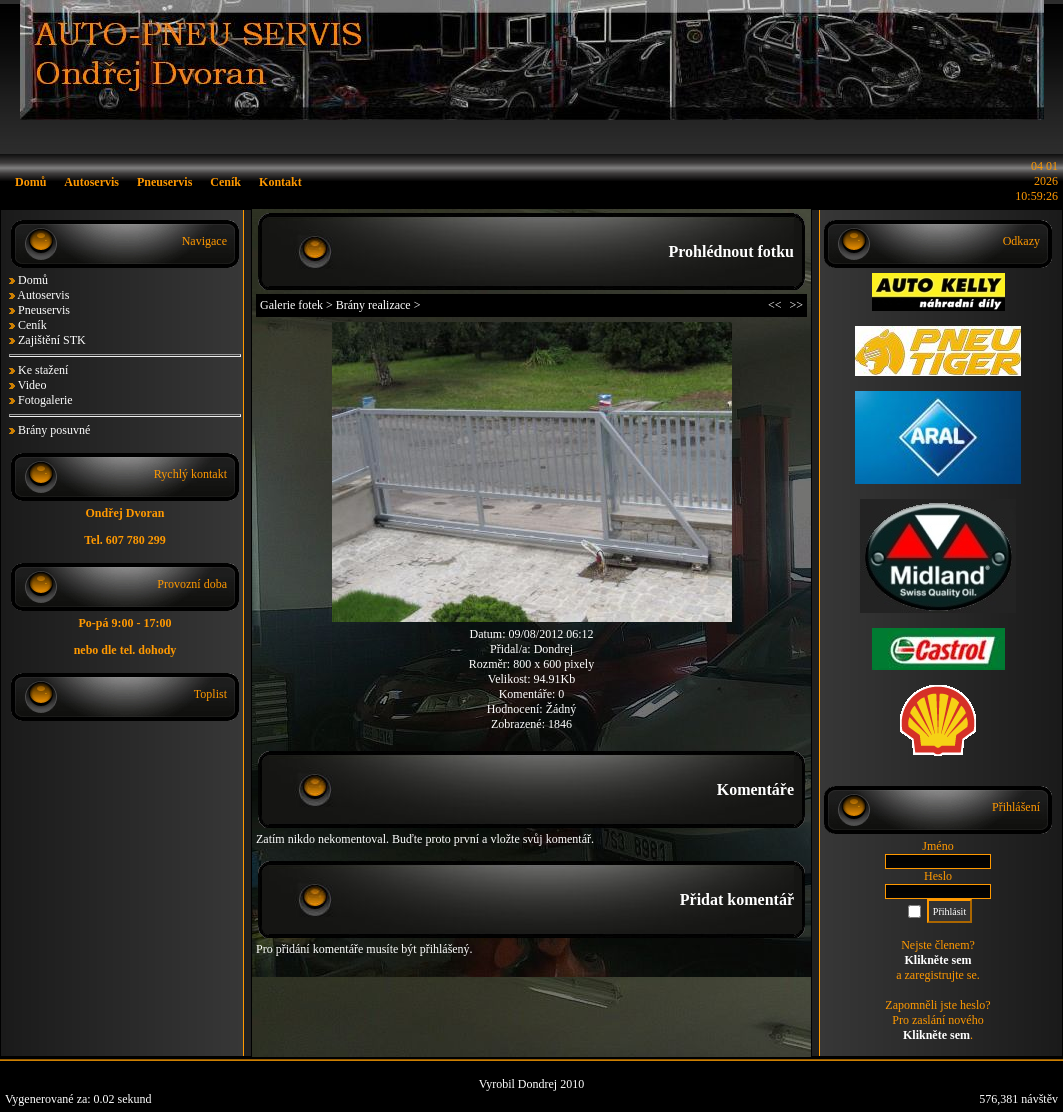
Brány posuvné (54, 430)
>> (796, 305)
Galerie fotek (291, 305)
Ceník (32, 325)
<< (775, 305)
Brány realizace (373, 305)
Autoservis (43, 295)
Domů (33, 280)
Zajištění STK (52, 340)
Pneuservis (44, 310)
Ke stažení (43, 370)
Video (32, 385)
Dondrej (553, 649)
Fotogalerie (45, 400)
